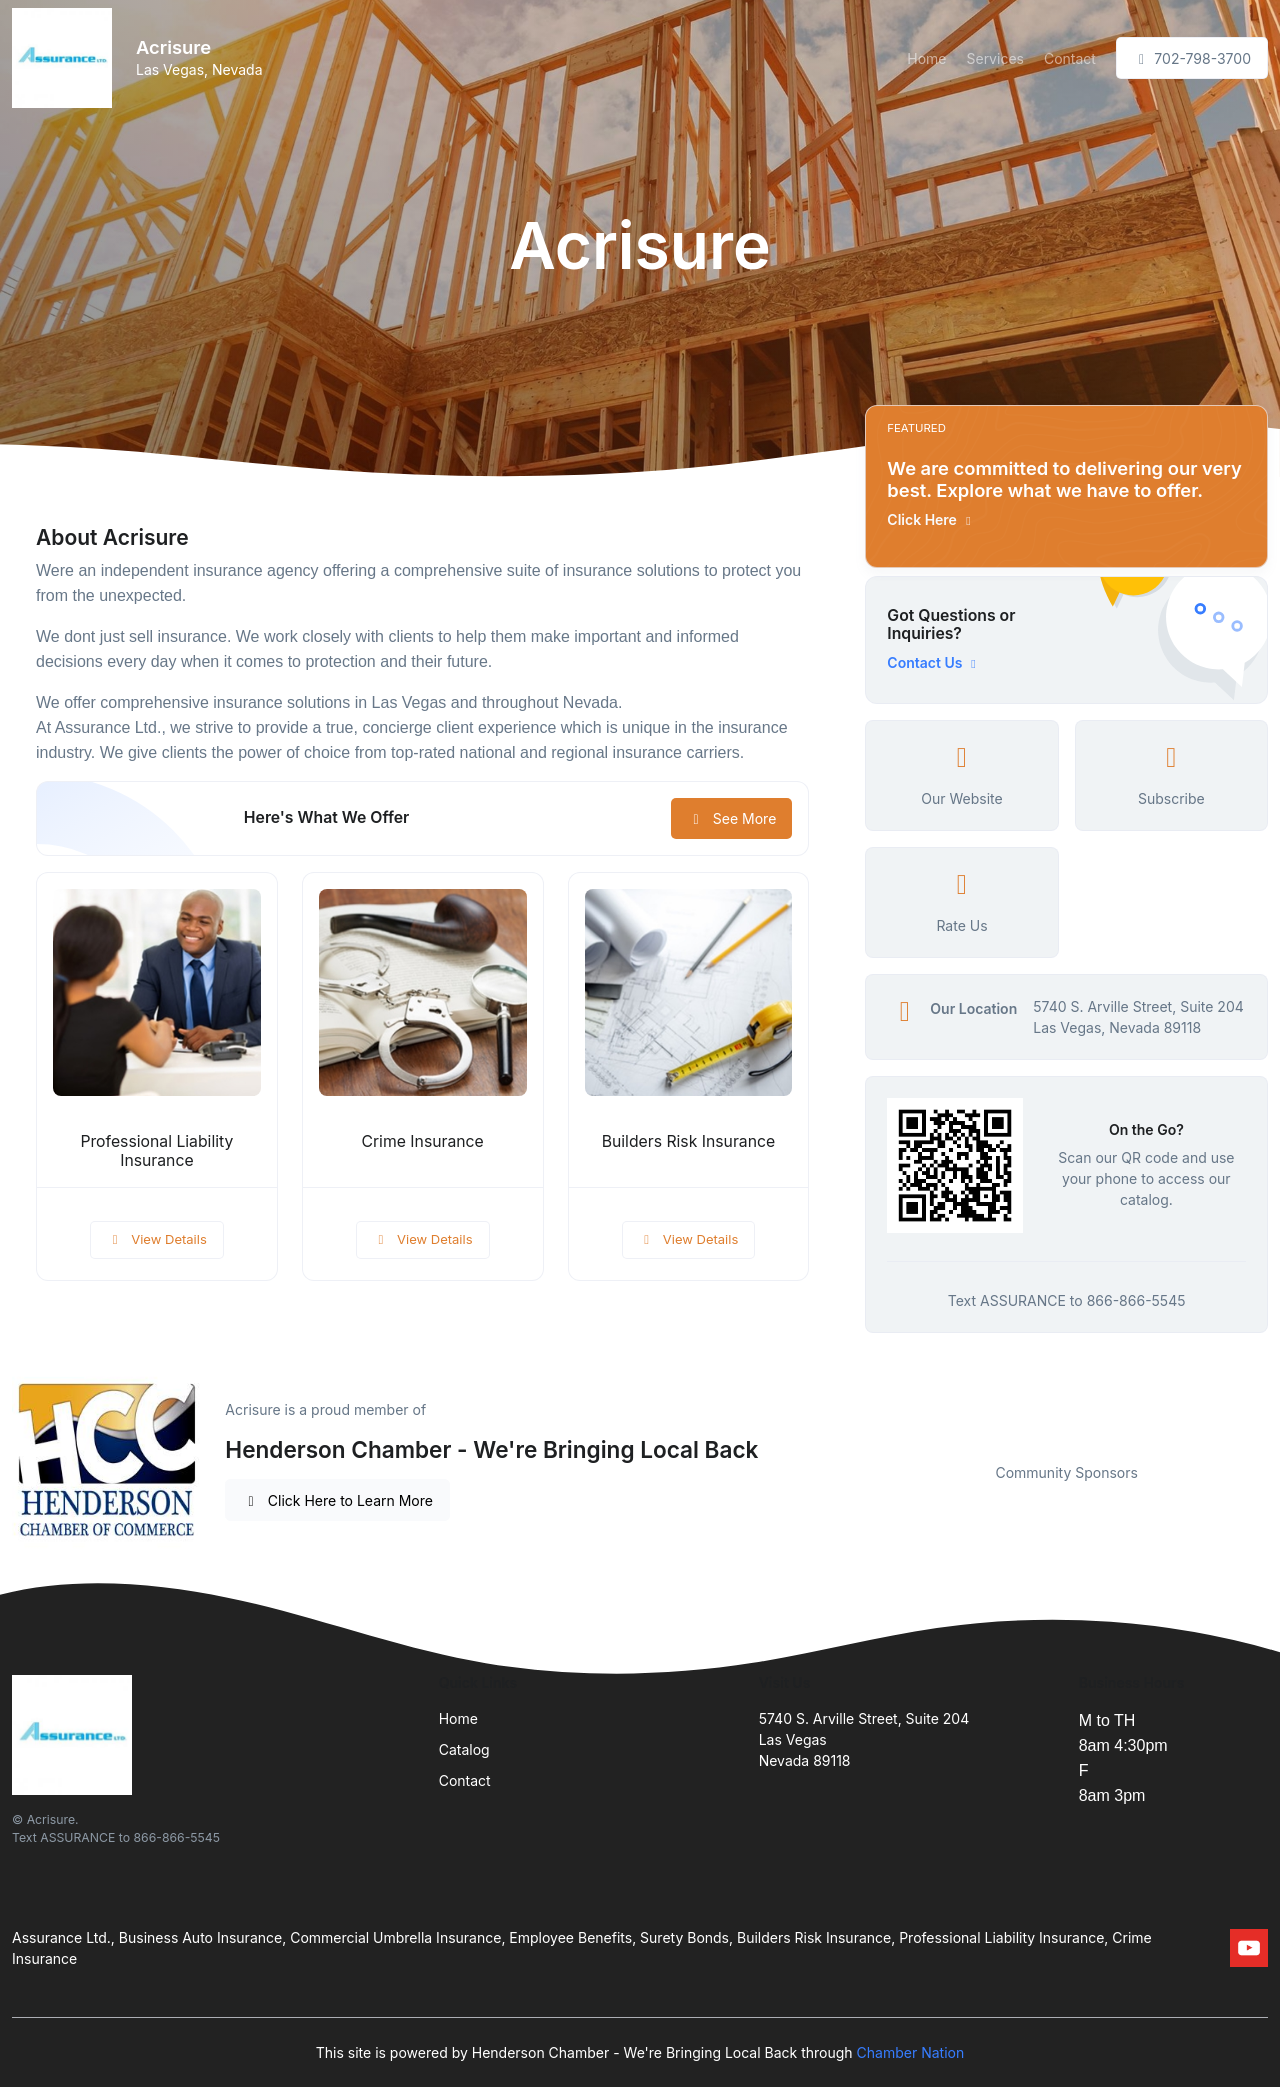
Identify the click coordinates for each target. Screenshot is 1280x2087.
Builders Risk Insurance (689, 1141)
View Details (157, 1239)
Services (994, 58)
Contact (1070, 58)
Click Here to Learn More (337, 1500)
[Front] (66, 58)
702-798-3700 (1192, 58)
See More (731, 818)
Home (926, 58)
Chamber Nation (911, 2052)
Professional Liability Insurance (156, 1151)
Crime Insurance (423, 1141)
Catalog (464, 1749)
